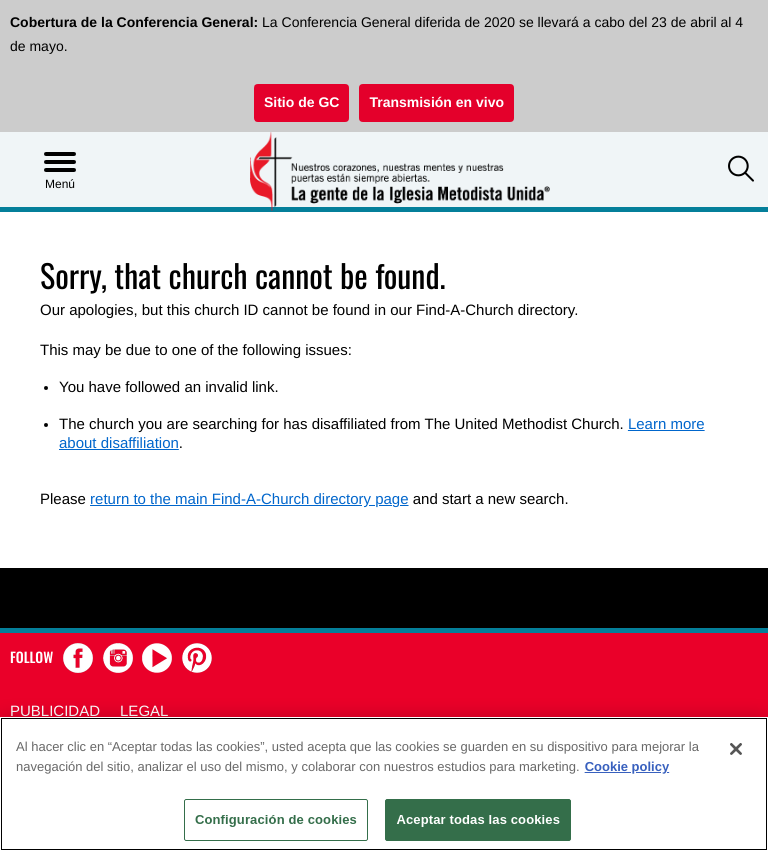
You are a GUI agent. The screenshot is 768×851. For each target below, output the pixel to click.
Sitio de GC (301, 102)
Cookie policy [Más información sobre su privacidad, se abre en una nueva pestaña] (627, 766)
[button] (741, 171)
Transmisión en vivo (436, 102)
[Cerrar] (736, 749)
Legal (144, 711)
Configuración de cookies (276, 819)
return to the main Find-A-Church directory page (249, 499)
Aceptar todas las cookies (478, 819)
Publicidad (55, 711)
